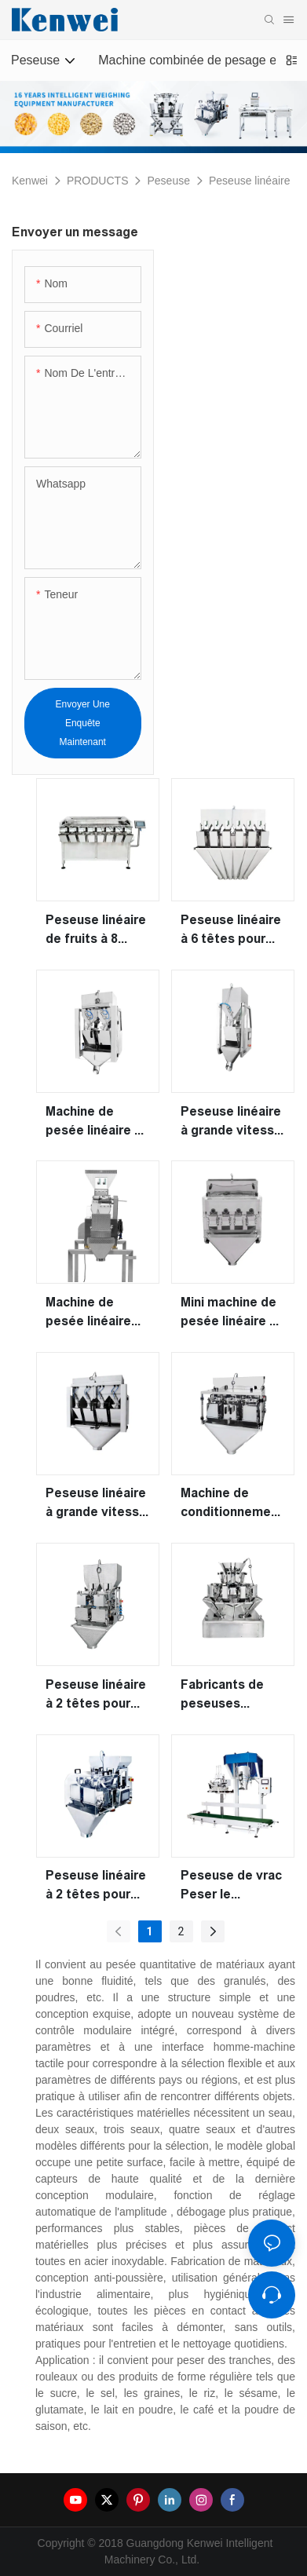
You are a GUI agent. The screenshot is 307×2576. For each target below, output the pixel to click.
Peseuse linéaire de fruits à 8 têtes (96, 930)
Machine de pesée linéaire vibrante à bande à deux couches (96, 1313)
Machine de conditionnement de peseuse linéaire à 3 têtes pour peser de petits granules (232, 1504)
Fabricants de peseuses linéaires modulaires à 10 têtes (228, 1695)
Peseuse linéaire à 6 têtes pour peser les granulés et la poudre (231, 930)
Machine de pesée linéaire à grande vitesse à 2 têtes (96, 1122)
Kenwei (30, 180)
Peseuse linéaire (250, 180)
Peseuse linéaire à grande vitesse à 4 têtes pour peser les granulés (96, 1504)
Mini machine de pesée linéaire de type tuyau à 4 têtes (233, 1313)
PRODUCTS (98, 180)
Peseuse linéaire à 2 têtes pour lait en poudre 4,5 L (97, 1886)
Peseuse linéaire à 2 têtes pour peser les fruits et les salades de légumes (97, 1695)
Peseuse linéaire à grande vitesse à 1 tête (231, 1122)
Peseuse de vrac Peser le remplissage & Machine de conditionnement (232, 1886)
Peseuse (168, 180)
